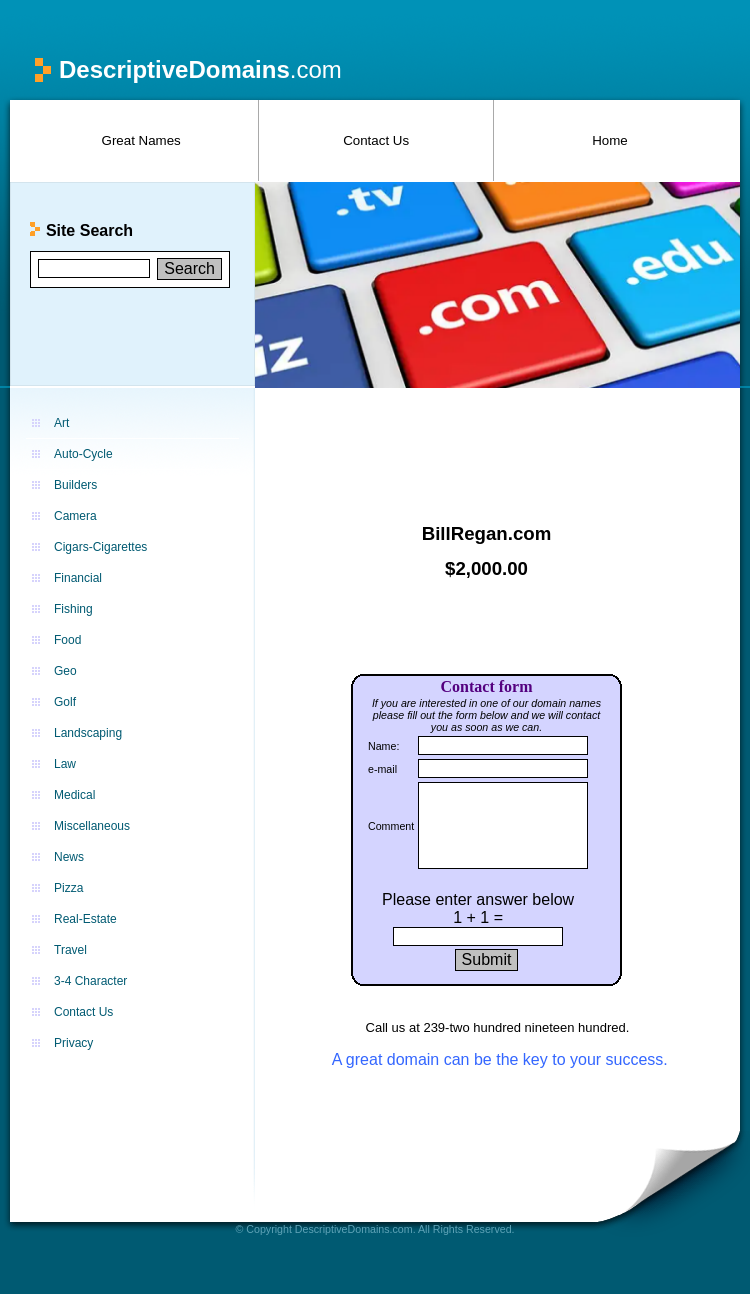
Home (610, 140)
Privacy (73, 1043)
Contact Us (376, 140)
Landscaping (88, 733)
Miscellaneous (92, 826)
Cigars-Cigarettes (100, 547)
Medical (74, 795)
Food (67, 640)
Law (65, 764)
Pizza (68, 888)
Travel (70, 950)
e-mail (382, 769)
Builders (75, 485)
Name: (383, 746)
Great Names (141, 140)
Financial (78, 578)
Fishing (73, 609)
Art (61, 423)
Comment (391, 826)
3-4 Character (90, 981)
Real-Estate (85, 919)
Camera (75, 516)
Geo (65, 671)
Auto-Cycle (83, 454)
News (69, 857)
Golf (65, 702)
